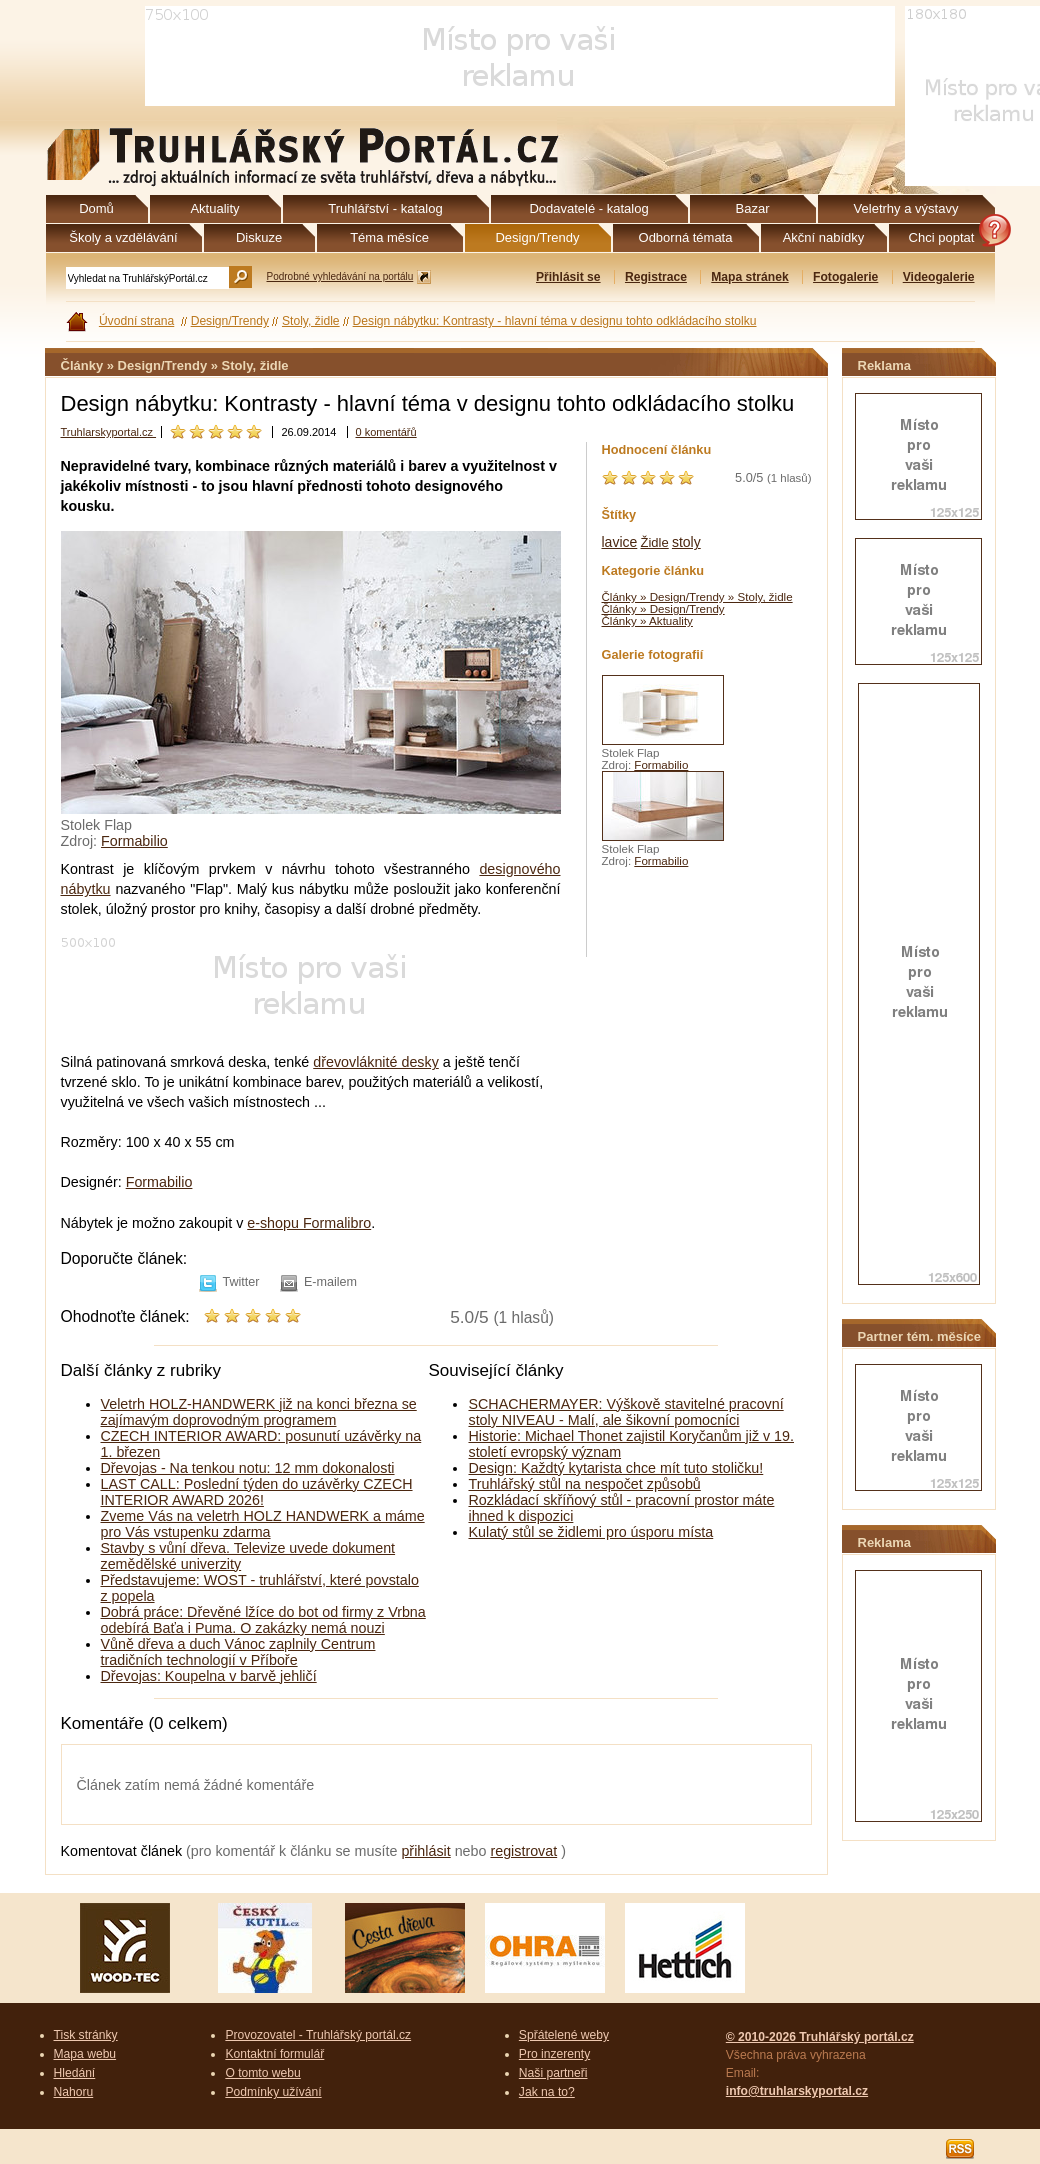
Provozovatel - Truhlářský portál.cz (318, 2035)
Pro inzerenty (554, 2054)
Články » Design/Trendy (663, 609)
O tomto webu (262, 2073)
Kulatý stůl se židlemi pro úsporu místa (590, 1532)
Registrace (656, 277)
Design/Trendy (230, 321)
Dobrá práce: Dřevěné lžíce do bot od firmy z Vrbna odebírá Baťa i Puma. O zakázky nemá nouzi (263, 1620)
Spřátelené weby (564, 2035)
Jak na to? (547, 2092)
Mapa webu (85, 2054)
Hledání (75, 2073)
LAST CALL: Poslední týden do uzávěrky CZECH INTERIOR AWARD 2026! (257, 1492)
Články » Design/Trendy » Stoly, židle (697, 597)
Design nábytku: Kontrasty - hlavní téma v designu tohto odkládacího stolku (555, 321)
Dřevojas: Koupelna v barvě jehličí (209, 1676)
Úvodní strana (136, 321)
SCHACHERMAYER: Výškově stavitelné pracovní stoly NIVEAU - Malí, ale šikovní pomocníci (625, 1412)
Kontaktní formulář (274, 2054)
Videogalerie (939, 277)
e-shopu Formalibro (309, 1223)
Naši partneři (553, 2073)
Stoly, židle (311, 321)
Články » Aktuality (647, 621)
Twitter (241, 1282)
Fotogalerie (845, 277)
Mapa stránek (749, 277)
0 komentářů (386, 432)
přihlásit (425, 1851)
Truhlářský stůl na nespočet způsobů (584, 1484)
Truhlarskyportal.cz (109, 432)
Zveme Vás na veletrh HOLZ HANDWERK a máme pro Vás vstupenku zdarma (263, 1524)
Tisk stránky (86, 2035)
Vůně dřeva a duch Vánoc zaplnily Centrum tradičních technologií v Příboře (238, 1652)
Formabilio (134, 841)
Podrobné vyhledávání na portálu (340, 276)
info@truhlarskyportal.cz (797, 2091)
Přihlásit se (568, 277)
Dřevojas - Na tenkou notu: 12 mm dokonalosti (248, 1468)
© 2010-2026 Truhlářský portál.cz (820, 2037)
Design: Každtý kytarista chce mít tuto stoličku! (615, 1468)
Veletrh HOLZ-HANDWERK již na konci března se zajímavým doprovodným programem (259, 1412)
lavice (620, 542)
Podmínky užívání (273, 2092)
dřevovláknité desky (376, 1062)
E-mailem (330, 1282)
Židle (655, 542)
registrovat (523, 1851)
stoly (686, 542)
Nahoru (74, 2092)
